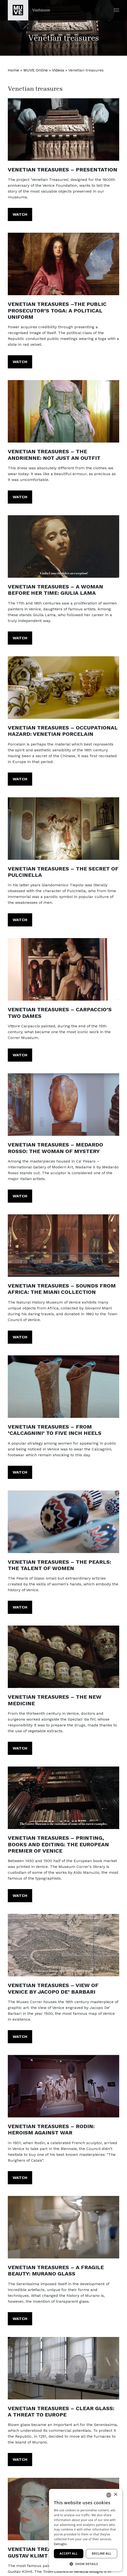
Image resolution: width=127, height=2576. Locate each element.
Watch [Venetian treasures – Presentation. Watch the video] (20, 214)
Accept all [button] (69, 2553)
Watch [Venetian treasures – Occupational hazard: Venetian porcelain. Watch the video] (20, 779)
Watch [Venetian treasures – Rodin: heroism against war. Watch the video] (20, 2177)
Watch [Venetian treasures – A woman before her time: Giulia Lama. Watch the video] (20, 638)
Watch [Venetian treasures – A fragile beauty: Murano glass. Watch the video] (20, 2318)
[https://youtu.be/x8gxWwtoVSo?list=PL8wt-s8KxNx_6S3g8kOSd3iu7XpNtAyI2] (63, 1386)
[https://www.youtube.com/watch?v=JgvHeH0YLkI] (63, 129)
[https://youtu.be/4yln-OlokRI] (63, 687)
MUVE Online (35, 70)
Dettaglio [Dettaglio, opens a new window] (60, 2544)
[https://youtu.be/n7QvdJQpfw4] (63, 2086)
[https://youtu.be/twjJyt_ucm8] (63, 1657)
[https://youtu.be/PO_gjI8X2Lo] (63, 828)
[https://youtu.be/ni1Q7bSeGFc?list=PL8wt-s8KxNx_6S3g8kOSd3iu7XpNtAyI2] (63, 1104)
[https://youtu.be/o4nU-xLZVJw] (63, 2368)
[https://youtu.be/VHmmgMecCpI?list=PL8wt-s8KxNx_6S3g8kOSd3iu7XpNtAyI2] (63, 1522)
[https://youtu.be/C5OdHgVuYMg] (63, 411)
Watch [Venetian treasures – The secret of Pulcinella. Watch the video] (20, 919)
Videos (58, 70)
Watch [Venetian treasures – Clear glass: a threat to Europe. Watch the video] (20, 2459)
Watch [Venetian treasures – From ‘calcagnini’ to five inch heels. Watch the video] (20, 1472)
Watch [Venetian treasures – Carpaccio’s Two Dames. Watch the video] (20, 1055)
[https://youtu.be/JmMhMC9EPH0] (63, 1798)
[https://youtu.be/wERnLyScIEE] (63, 2227)
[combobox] (108, 2495)
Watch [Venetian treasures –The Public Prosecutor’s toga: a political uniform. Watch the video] (20, 361)
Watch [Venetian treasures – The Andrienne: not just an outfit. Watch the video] (20, 497)
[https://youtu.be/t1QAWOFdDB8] (63, 546)
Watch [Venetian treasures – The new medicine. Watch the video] (20, 1748)
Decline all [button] (101, 2553)
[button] (116, 10)
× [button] (115, 2494)
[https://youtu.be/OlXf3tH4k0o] (63, 969)
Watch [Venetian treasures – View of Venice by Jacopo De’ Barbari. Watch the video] (20, 2036)
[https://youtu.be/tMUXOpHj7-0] (63, 1945)
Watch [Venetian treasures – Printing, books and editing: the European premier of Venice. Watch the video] (20, 1895)
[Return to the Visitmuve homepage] (29, 10)
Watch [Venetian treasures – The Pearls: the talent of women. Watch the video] (20, 1607)
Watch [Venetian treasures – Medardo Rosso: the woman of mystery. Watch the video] (20, 1196)
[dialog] (85, 2530)
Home (13, 70)
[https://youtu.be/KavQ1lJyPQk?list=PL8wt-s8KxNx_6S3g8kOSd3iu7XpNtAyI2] (63, 1245)
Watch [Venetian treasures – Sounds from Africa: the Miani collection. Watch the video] (20, 1337)
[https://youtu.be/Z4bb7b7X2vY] (63, 264)
